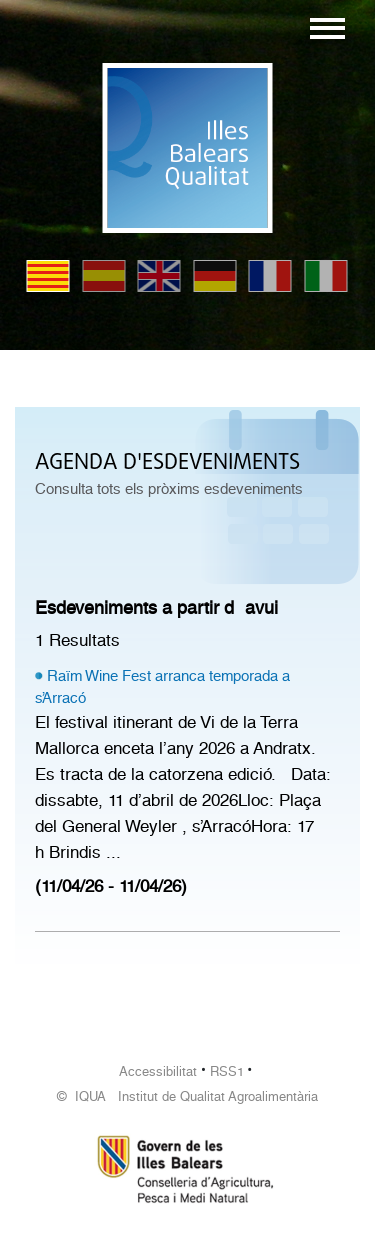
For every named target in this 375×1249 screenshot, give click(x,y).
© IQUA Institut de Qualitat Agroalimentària (187, 1096)
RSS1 (227, 1071)
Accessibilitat (158, 1071)
